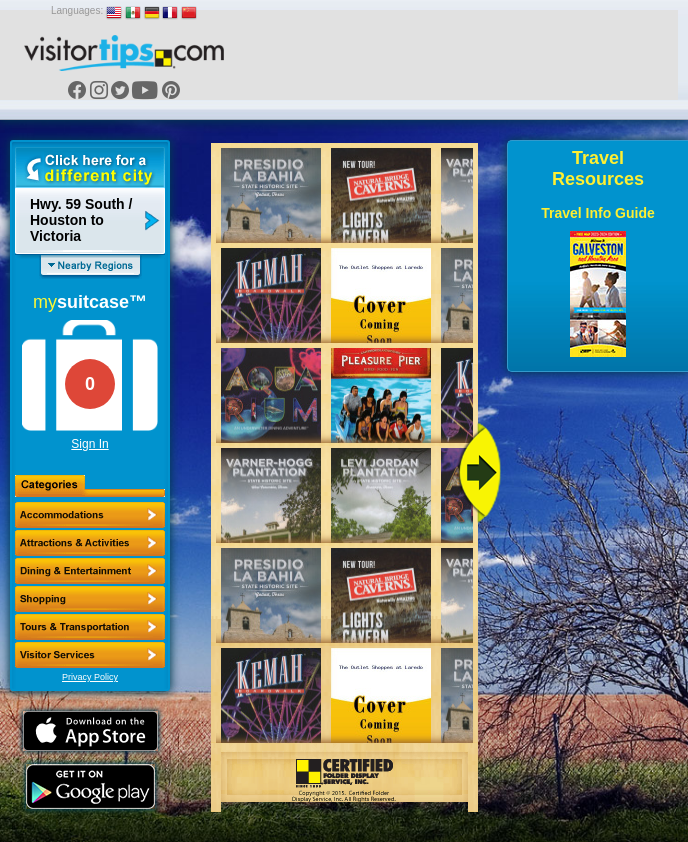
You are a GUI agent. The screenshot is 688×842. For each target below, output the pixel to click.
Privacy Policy (90, 677)
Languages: (77, 10)
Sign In (89, 444)
